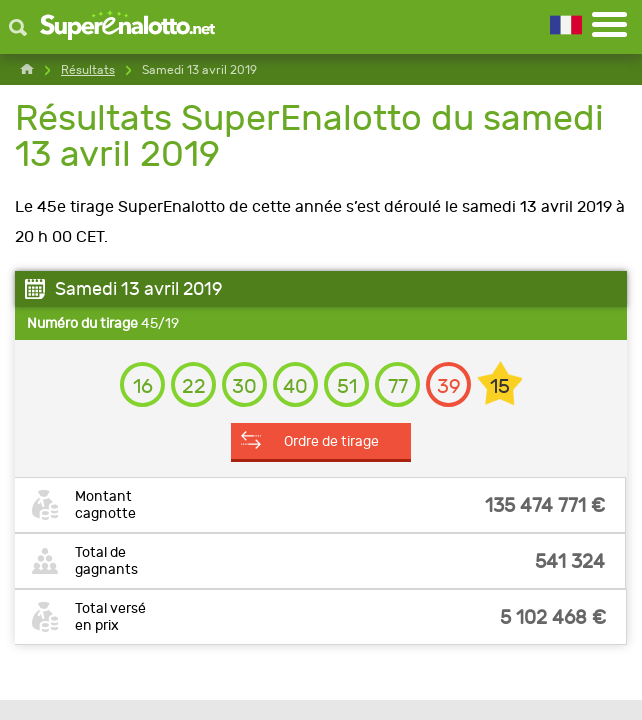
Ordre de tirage (331, 441)
